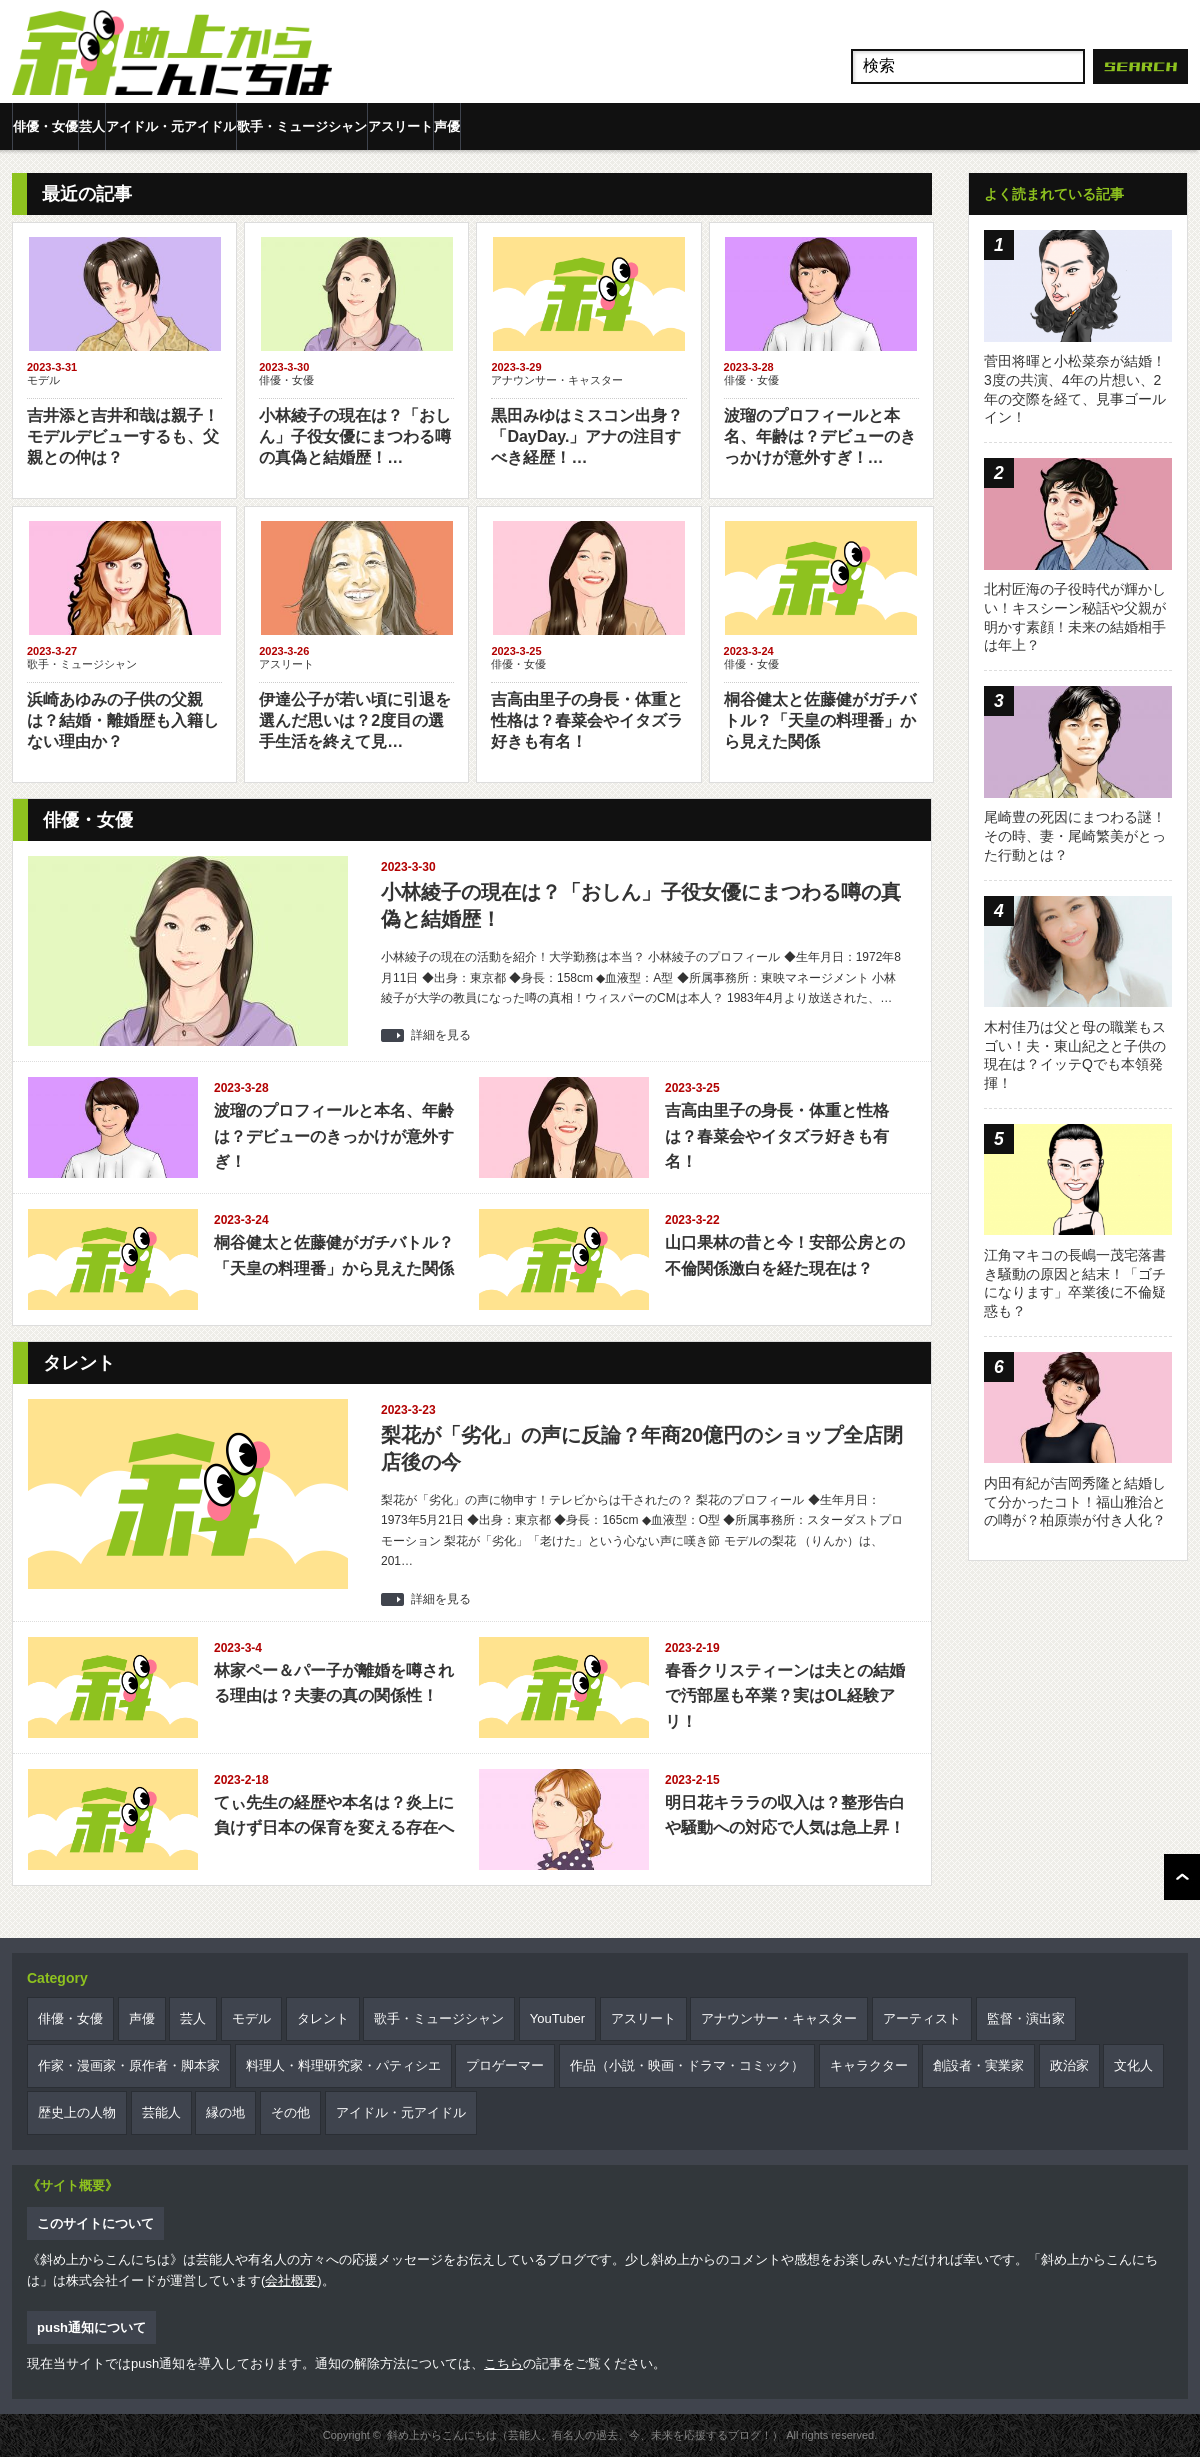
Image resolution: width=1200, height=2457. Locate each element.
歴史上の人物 (77, 2112)
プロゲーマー (505, 2065)
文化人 (1133, 2065)
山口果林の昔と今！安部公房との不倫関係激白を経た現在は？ (785, 1255)
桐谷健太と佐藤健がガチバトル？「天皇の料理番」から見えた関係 (820, 720)
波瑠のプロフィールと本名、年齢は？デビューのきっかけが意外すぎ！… (820, 436)
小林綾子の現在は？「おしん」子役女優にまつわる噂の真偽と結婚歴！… (355, 436)
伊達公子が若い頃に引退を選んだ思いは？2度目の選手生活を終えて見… (355, 720)
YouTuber (557, 2018)
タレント (323, 2018)
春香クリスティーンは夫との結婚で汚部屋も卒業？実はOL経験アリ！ (785, 1696)
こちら (503, 2363)
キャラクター (869, 2065)
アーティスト (922, 2018)
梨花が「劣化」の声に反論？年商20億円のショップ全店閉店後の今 (642, 1448)
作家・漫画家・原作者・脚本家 (129, 2065)
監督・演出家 (1026, 2018)
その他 (290, 2112)
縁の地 (225, 2112)
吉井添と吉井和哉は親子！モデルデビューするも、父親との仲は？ (123, 436)
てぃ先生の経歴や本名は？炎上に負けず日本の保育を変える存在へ (334, 1815)
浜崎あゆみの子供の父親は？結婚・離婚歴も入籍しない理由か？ (123, 720)
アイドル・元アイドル (171, 126)
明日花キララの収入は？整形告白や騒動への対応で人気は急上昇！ (785, 1815)
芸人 (92, 126)
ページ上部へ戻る (1182, 1877)
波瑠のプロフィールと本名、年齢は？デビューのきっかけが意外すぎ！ (334, 1136)
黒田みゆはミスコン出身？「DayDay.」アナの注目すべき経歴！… (587, 436)
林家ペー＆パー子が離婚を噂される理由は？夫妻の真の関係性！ (334, 1683)
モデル (43, 380)
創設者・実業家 (978, 2065)
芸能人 (161, 2112)
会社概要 (291, 2280)
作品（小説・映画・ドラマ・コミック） (687, 2065)
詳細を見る (441, 1035)
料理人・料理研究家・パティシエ (343, 2065)
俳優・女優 (45, 126)
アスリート (400, 126)
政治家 (1069, 2065)
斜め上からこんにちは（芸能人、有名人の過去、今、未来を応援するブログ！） (585, 2435)
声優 (447, 126)
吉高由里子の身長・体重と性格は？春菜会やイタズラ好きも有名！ (587, 720)
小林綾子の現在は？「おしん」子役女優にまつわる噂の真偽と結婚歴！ (641, 905)
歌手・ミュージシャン (302, 126)
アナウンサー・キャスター (557, 380)
